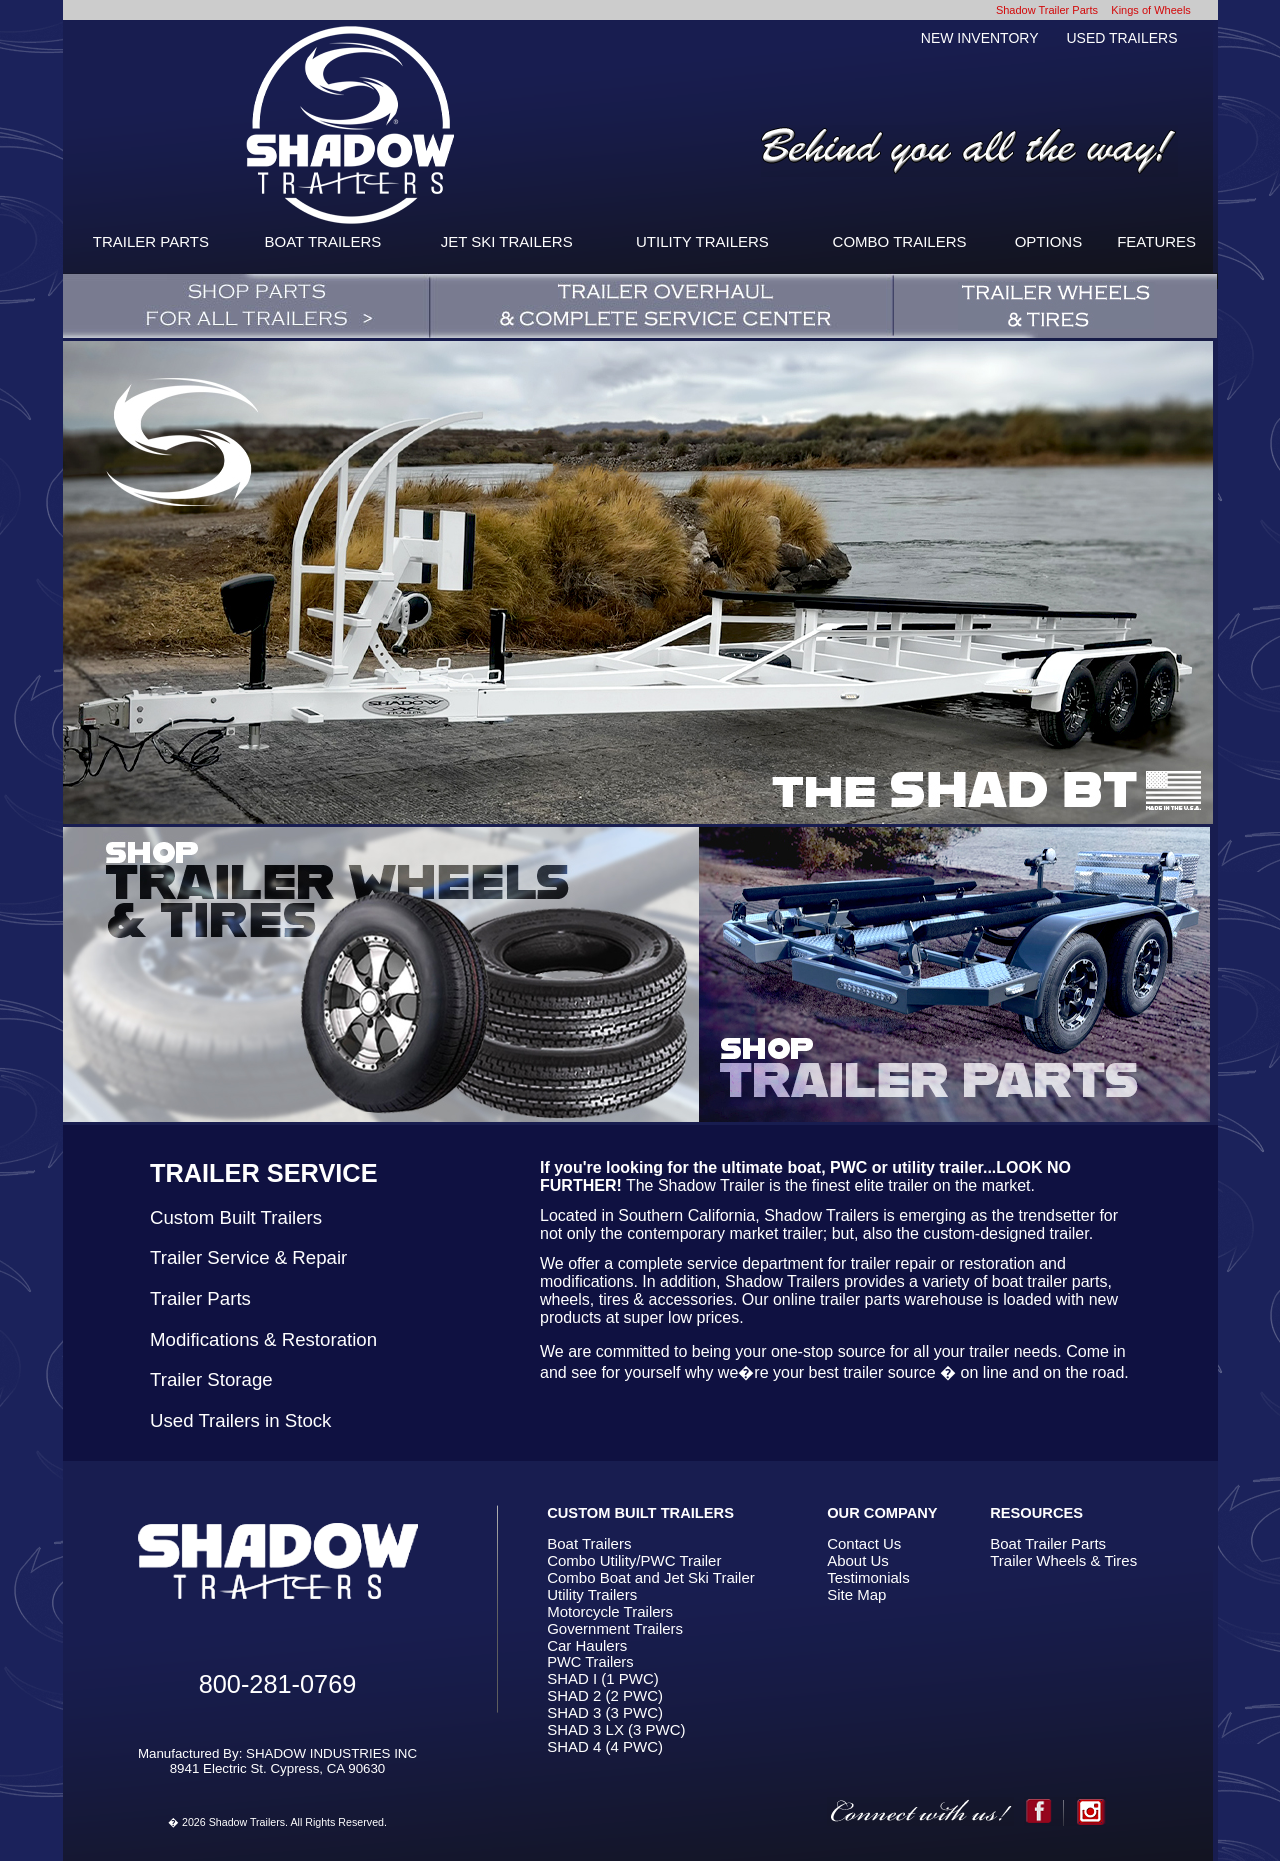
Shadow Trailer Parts (1047, 10)
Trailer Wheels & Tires (1063, 1560)
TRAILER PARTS (151, 241)
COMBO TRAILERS (900, 241)
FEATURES (1156, 241)
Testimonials (868, 1577)
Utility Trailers (592, 1594)
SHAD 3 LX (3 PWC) (616, 1729)
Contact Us (864, 1543)
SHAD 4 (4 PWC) (605, 1746)
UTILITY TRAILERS (702, 241)
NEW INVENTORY (980, 38)
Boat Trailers (589, 1543)
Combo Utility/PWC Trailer (634, 1560)
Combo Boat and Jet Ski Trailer (651, 1577)
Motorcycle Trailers (610, 1611)
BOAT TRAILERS (323, 241)
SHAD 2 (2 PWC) (605, 1695)
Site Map (856, 1594)
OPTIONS (1049, 241)
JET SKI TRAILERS (507, 241)
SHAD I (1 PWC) (603, 1678)
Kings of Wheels (1150, 10)
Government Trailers (615, 1628)
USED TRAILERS (1122, 38)
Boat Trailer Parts (1048, 1543)
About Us (858, 1560)
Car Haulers (587, 1645)
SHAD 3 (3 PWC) (605, 1712)
